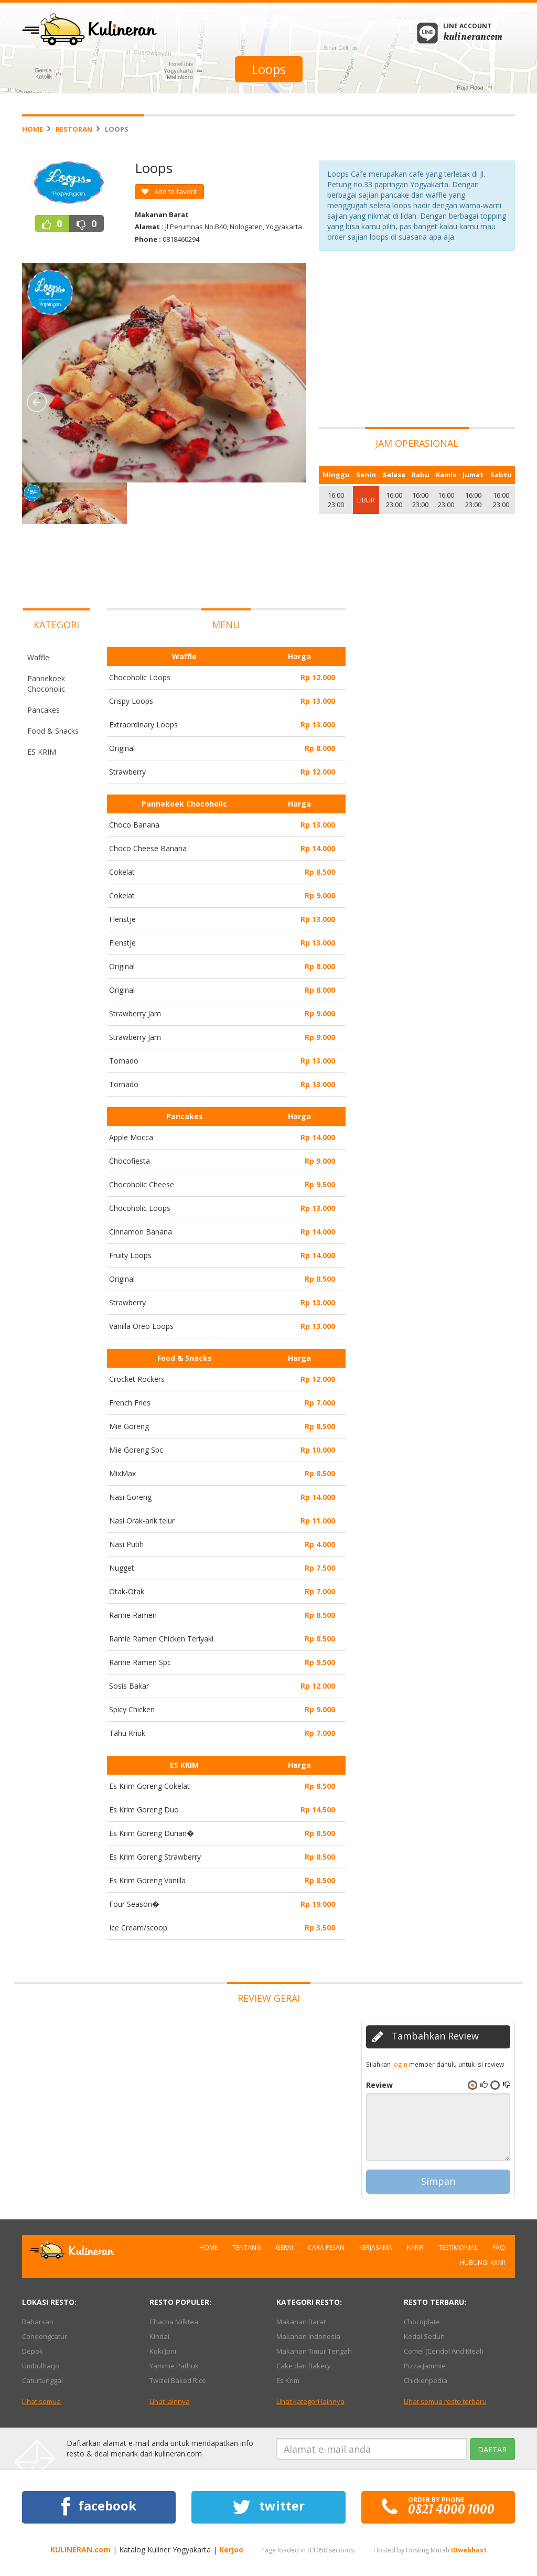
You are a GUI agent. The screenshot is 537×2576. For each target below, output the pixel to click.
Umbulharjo (40, 2365)
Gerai (284, 2247)
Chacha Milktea (173, 2321)
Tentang (246, 2247)
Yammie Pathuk (174, 2365)
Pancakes (43, 710)
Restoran (74, 129)
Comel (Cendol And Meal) (443, 2351)
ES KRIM (41, 752)
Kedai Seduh (424, 2336)
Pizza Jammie (425, 2365)
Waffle (38, 657)
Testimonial (458, 2247)
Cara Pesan (326, 2247)
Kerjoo (231, 2549)
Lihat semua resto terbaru (445, 2401)
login (399, 2064)
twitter (268, 2507)
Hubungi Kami (482, 2262)
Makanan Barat (301, 2321)
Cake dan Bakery (303, 2365)
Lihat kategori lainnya (310, 2401)
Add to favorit (169, 191)
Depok (32, 2351)
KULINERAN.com (80, 2549)
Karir (415, 2247)
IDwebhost (469, 2550)
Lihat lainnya (169, 2401)
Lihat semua (41, 2401)
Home (32, 129)
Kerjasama (375, 2247)
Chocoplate (422, 2321)
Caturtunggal (42, 2380)
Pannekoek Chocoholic (46, 683)
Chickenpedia (425, 2380)
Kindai (159, 2336)
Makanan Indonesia (308, 2336)
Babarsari (37, 2321)
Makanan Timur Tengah (314, 2351)
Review (379, 2085)
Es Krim (287, 2380)
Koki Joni (162, 2351)
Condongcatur (44, 2336)
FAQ (498, 2247)
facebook (98, 2507)
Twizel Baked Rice (177, 2380)
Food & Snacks (53, 731)
